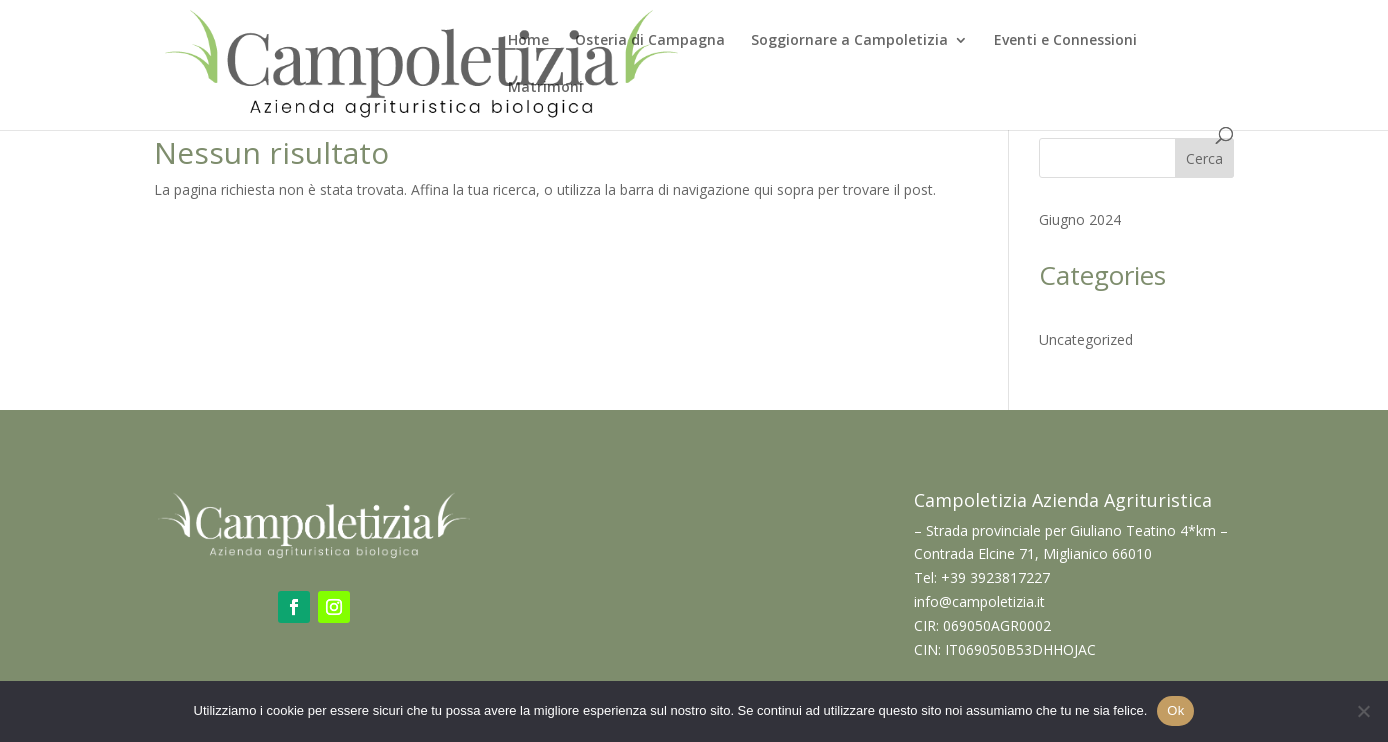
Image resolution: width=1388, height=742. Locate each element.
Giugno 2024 (1080, 219)
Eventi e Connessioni (1065, 41)
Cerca (1204, 158)
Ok (1175, 710)
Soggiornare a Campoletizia (849, 41)
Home (528, 41)
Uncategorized (1086, 339)
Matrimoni (545, 88)
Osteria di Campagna (650, 41)
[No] (1363, 711)
